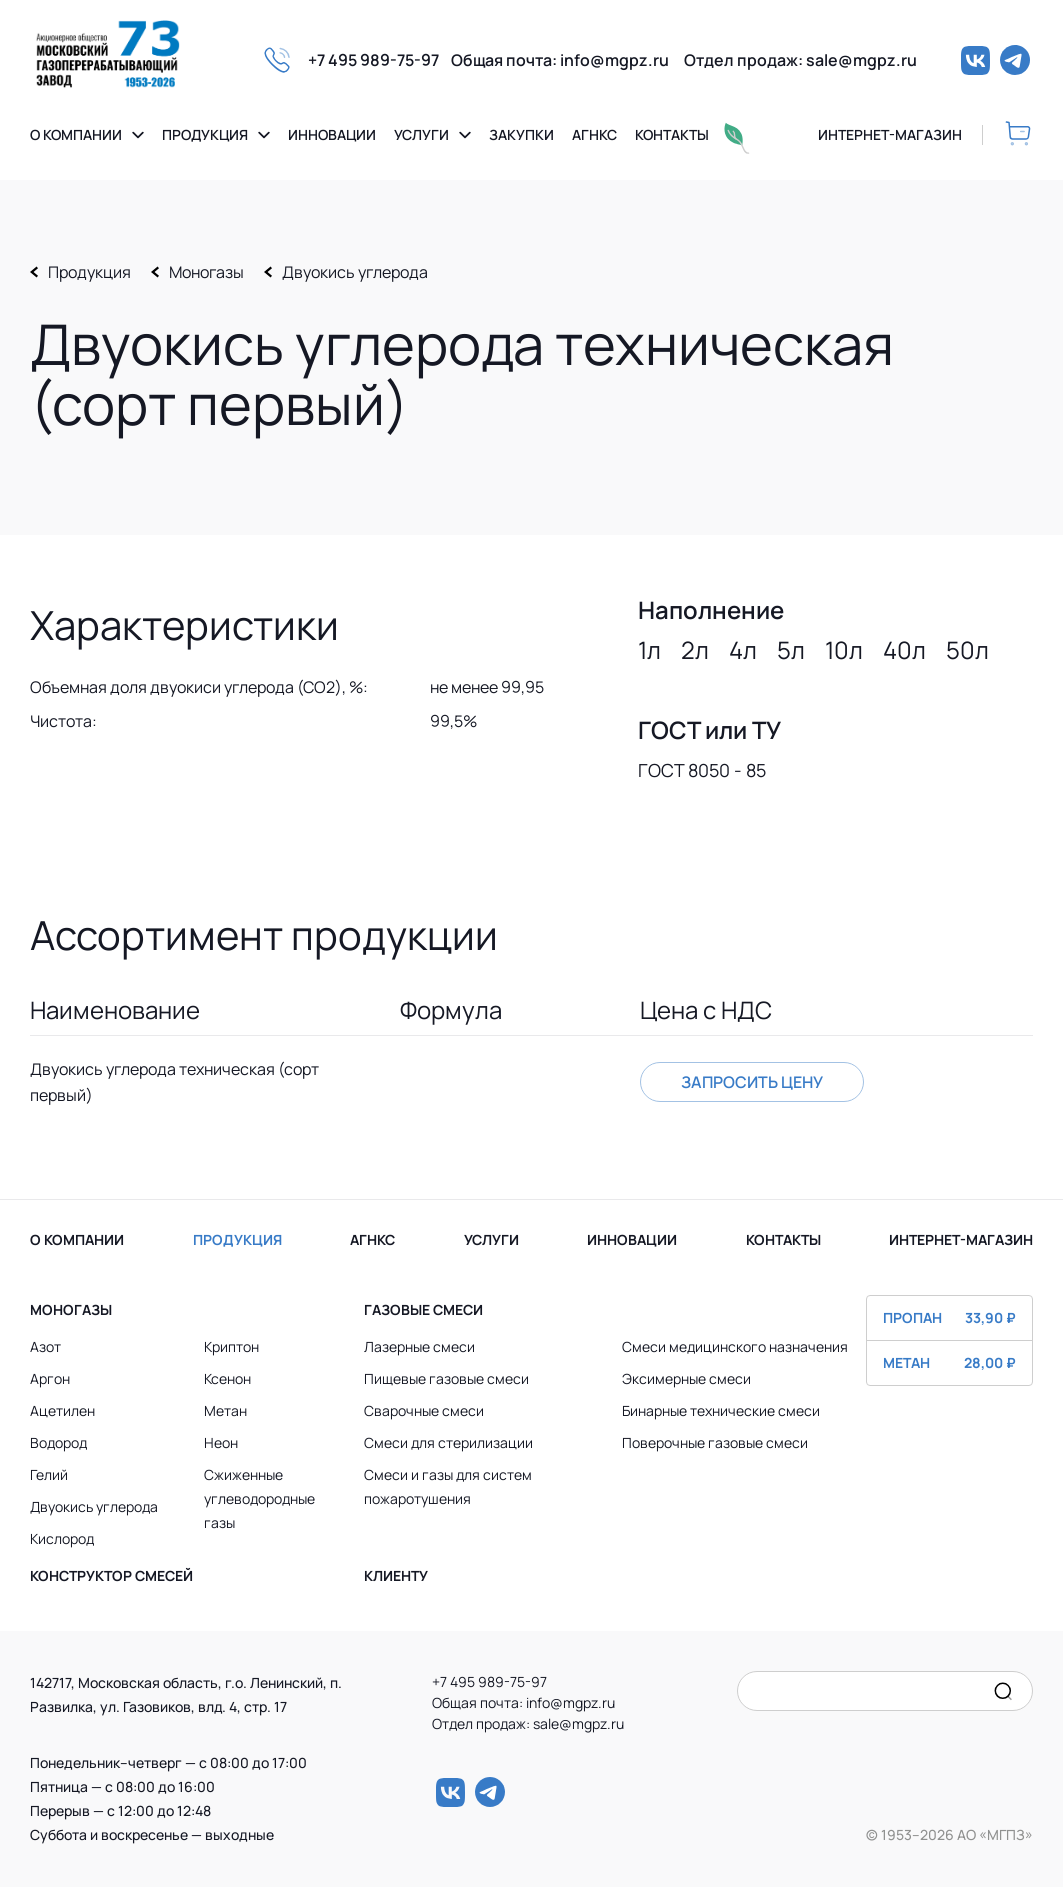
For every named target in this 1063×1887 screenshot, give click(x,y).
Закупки (521, 134)
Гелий (49, 1474)
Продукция (205, 134)
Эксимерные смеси (686, 1378)
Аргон (50, 1378)
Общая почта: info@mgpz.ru (567, 60)
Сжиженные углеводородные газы (259, 1498)
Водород (58, 1442)
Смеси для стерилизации (448, 1442)
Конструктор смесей (111, 1575)
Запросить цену (752, 1082)
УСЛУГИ (491, 1239)
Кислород (62, 1538)
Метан (225, 1410)
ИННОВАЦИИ (632, 1239)
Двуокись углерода (355, 272)
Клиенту (396, 1575)
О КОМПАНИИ (77, 1239)
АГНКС (372, 1239)
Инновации (332, 134)
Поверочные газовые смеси (715, 1442)
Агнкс (594, 134)
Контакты (672, 134)
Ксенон (227, 1378)
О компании (76, 134)
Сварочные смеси (424, 1410)
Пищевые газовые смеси (446, 1378)
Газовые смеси (423, 1309)
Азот (45, 1346)
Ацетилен (62, 1410)
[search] (1003, 1691)
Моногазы (206, 272)
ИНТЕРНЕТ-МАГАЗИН (961, 1239)
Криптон (231, 1346)
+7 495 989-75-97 (379, 60)
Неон (221, 1442)
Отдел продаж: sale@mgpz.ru (800, 60)
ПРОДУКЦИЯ (237, 1239)
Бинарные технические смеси (721, 1410)
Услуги (421, 134)
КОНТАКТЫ (783, 1239)
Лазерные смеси (419, 1346)
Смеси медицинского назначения (735, 1346)
